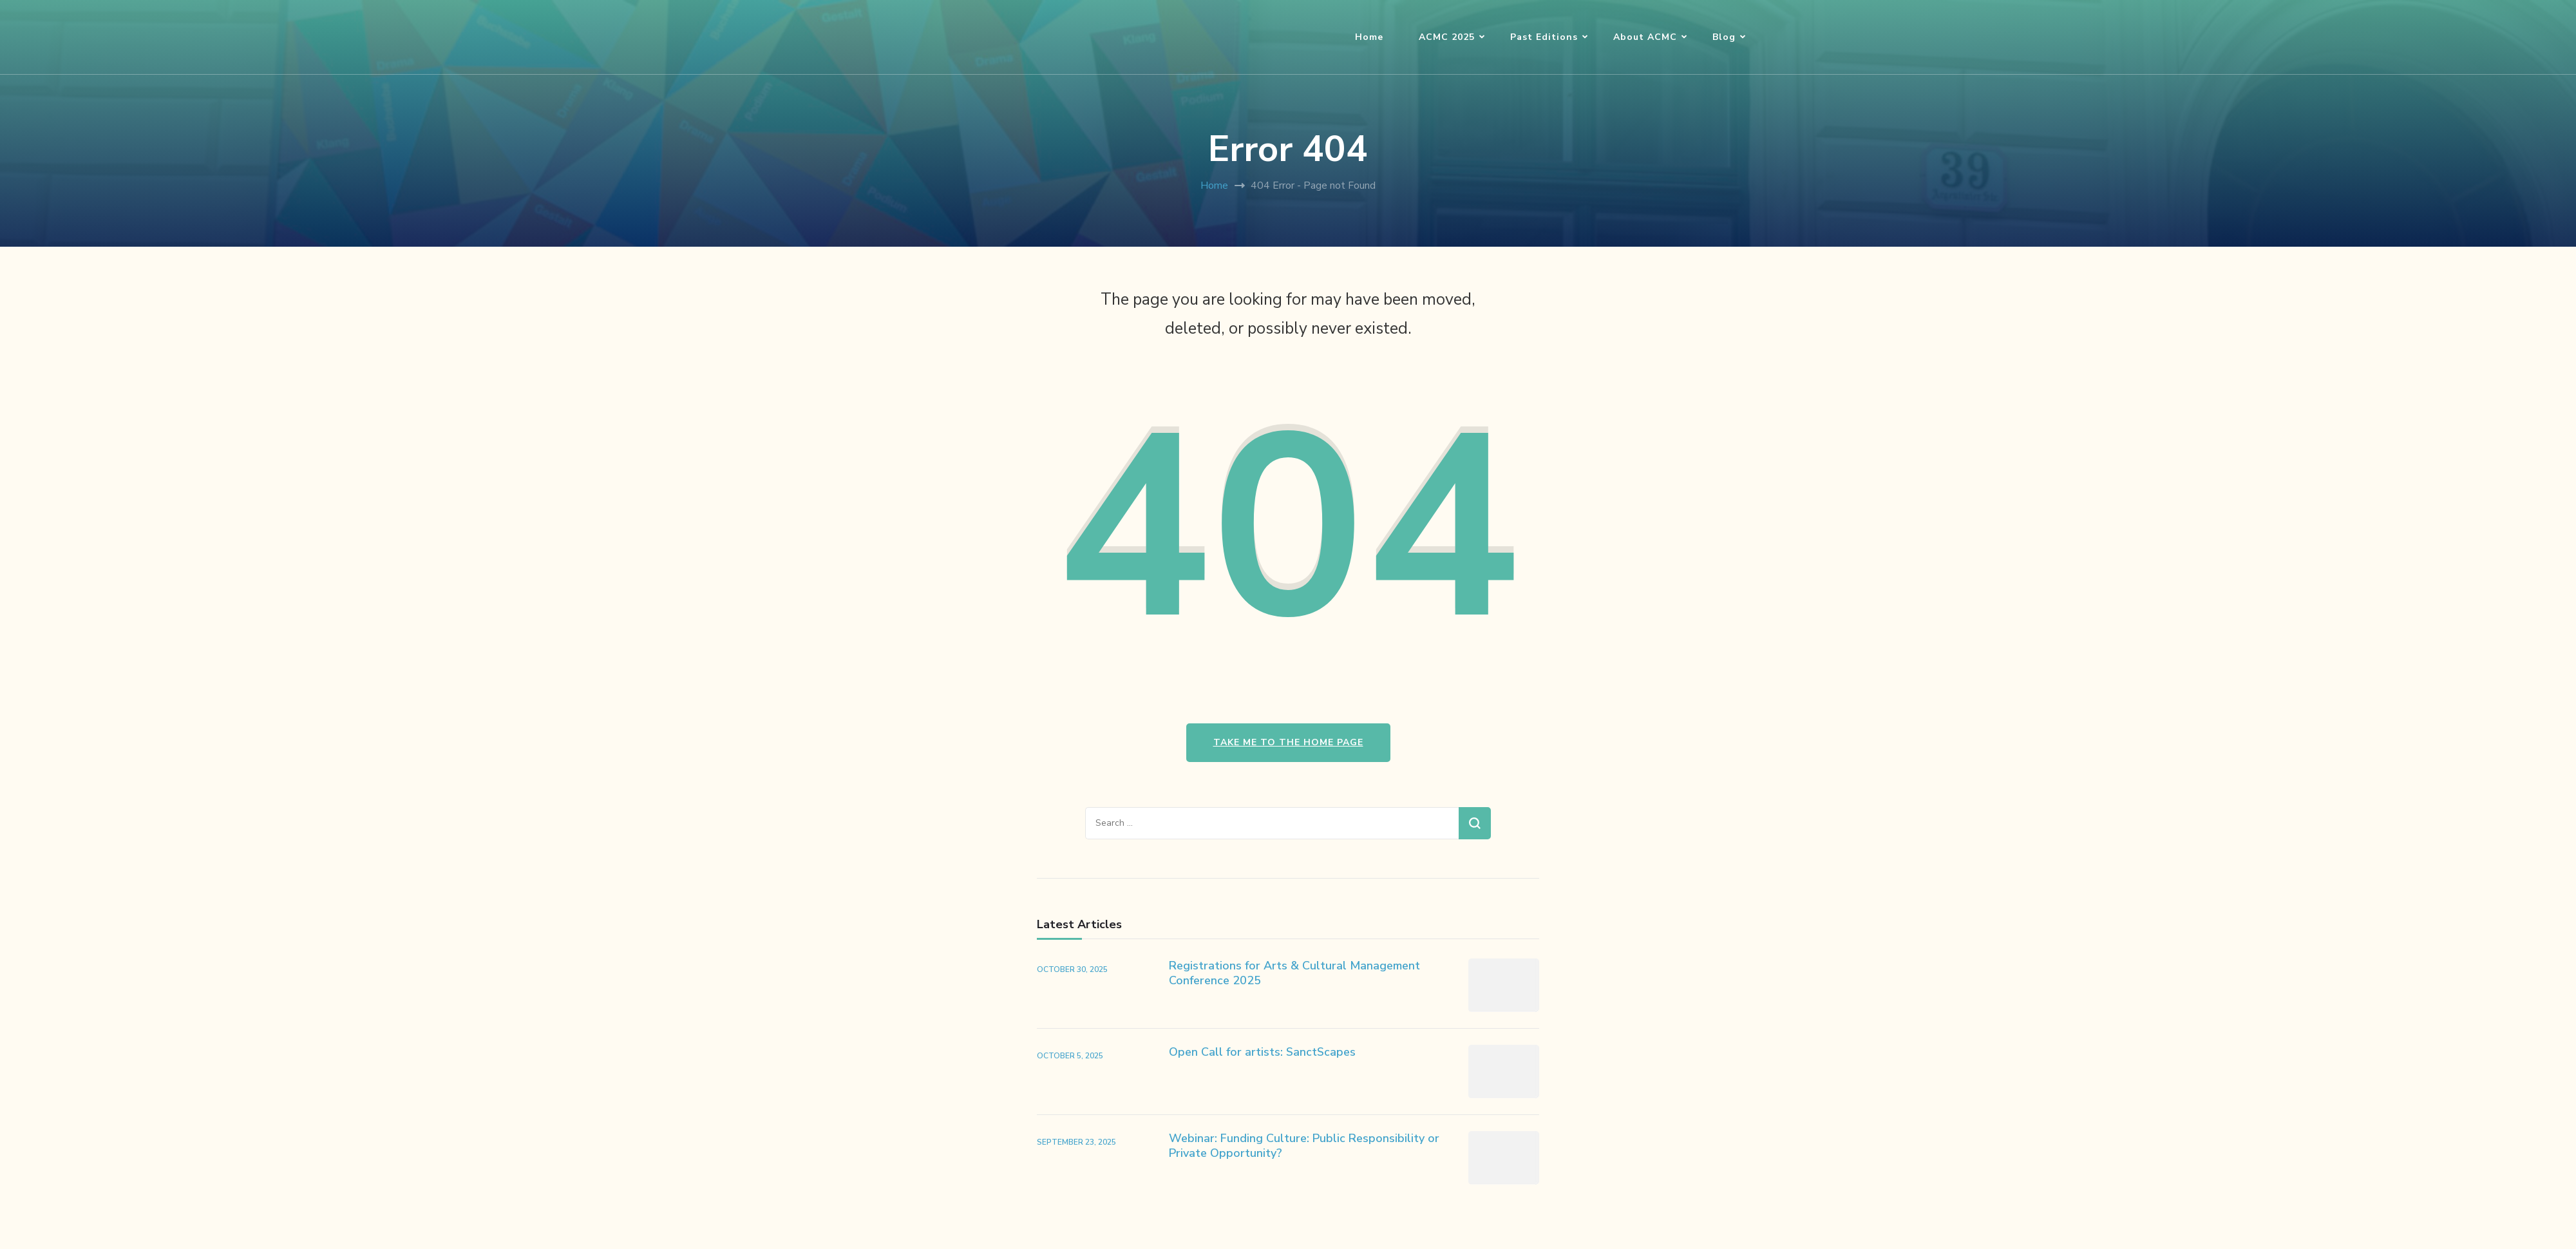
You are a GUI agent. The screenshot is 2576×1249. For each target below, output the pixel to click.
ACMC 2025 (1447, 37)
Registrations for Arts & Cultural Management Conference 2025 (1294, 973)
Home (1369, 37)
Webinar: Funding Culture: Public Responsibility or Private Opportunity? (1304, 1145)
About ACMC (1645, 37)
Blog (1724, 37)
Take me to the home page (1288, 742)
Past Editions (1544, 37)
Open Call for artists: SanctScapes (1262, 1052)
